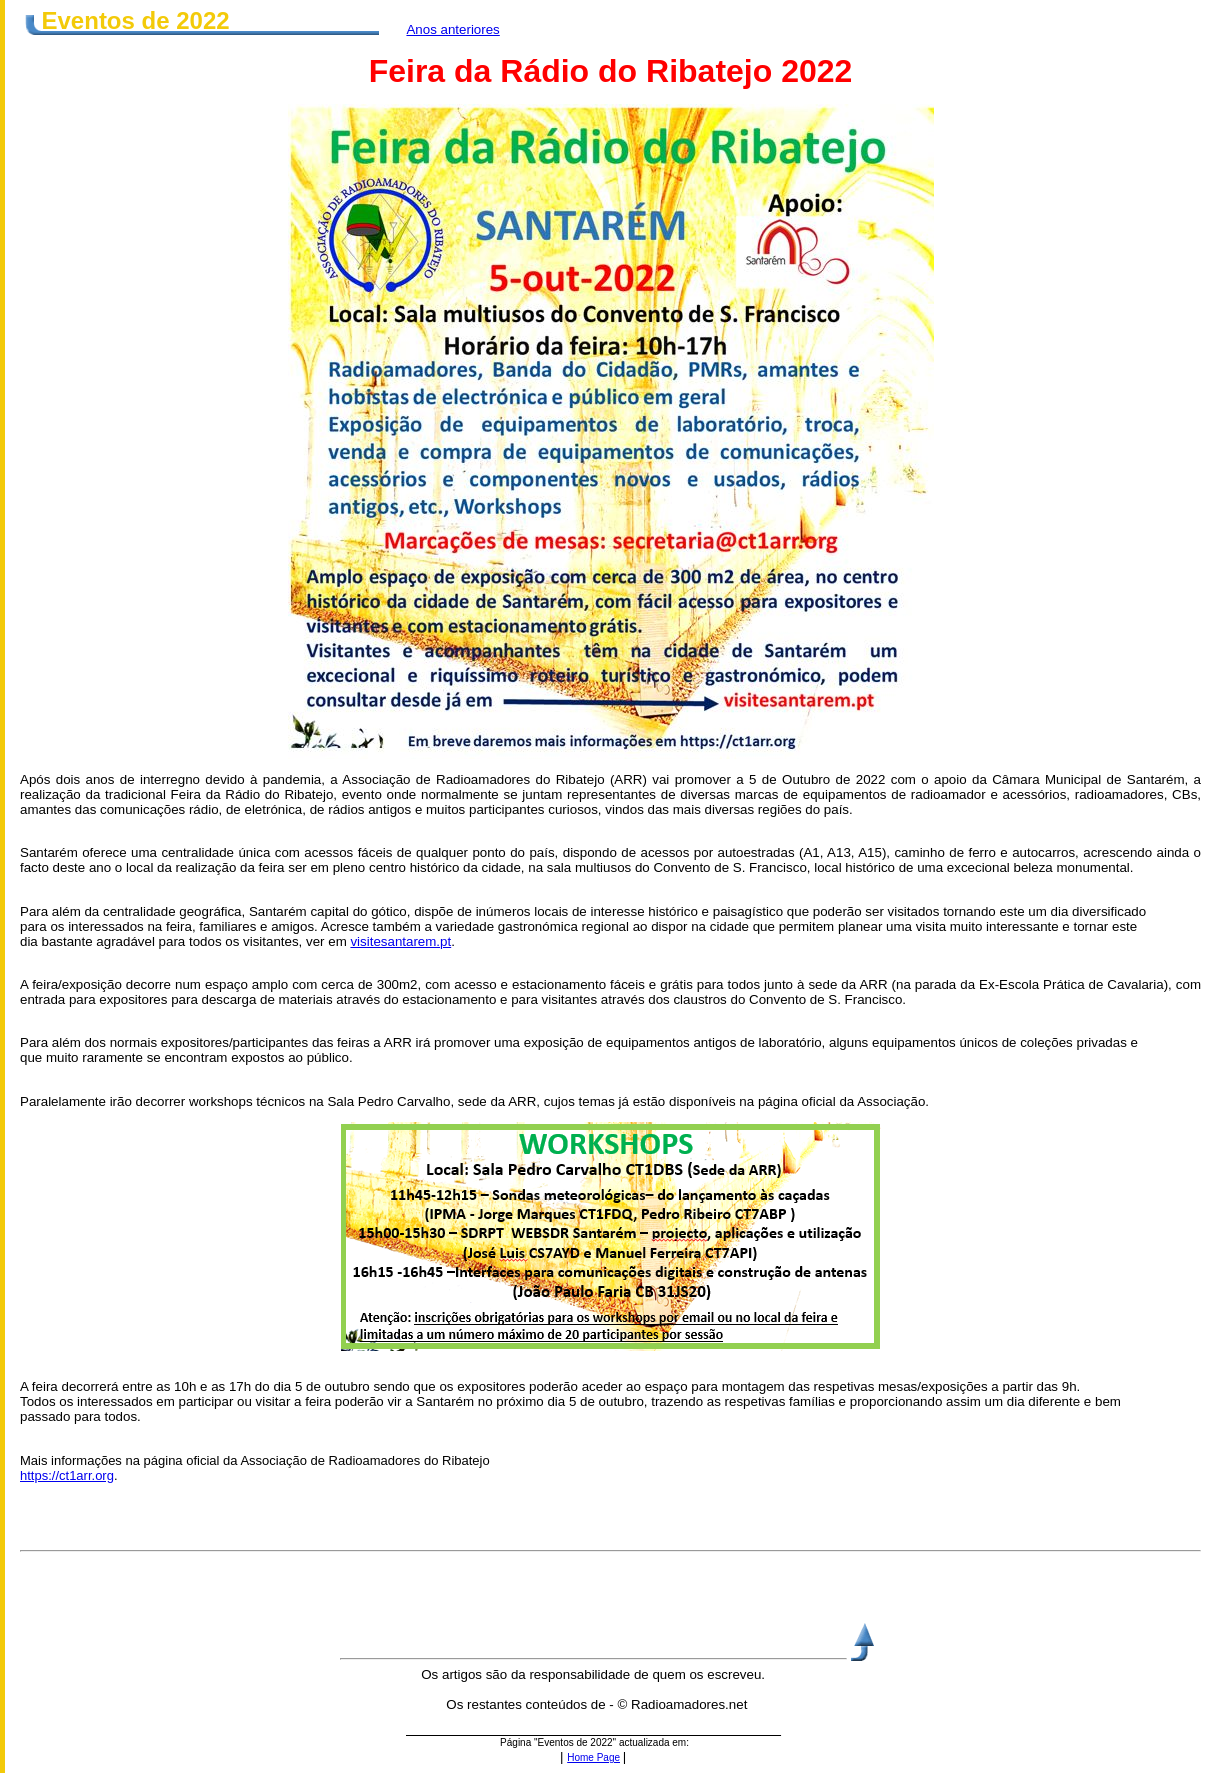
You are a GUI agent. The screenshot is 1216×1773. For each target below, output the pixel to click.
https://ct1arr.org (67, 1475)
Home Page (593, 1757)
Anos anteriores (452, 29)
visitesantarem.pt (400, 941)
